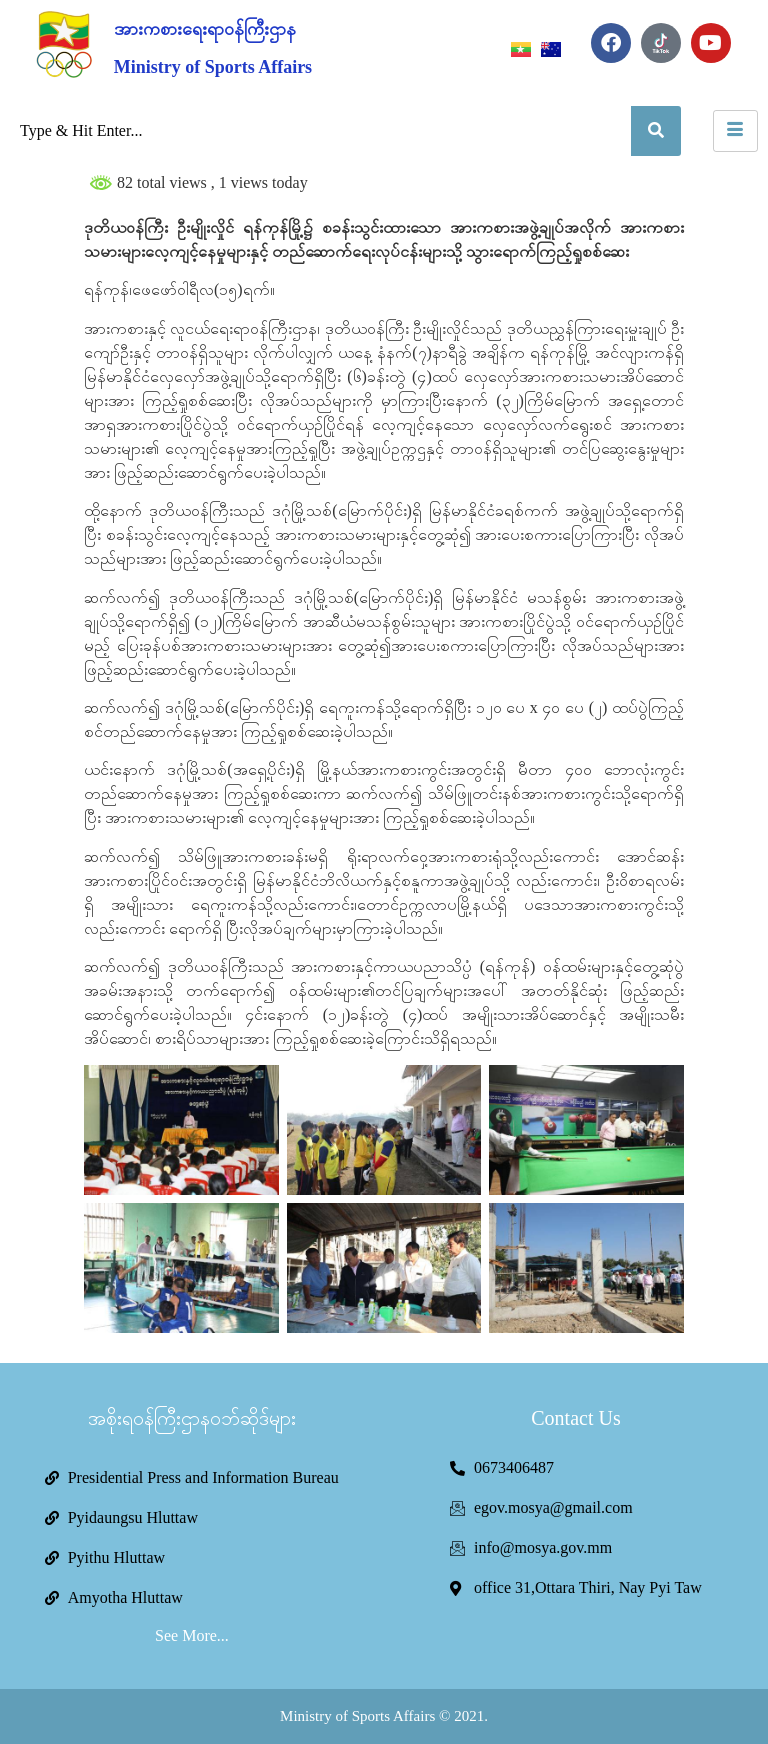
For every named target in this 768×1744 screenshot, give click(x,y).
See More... (192, 1635)
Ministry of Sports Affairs (213, 67)
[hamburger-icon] (735, 131)
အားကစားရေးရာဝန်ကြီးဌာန (205, 29)
